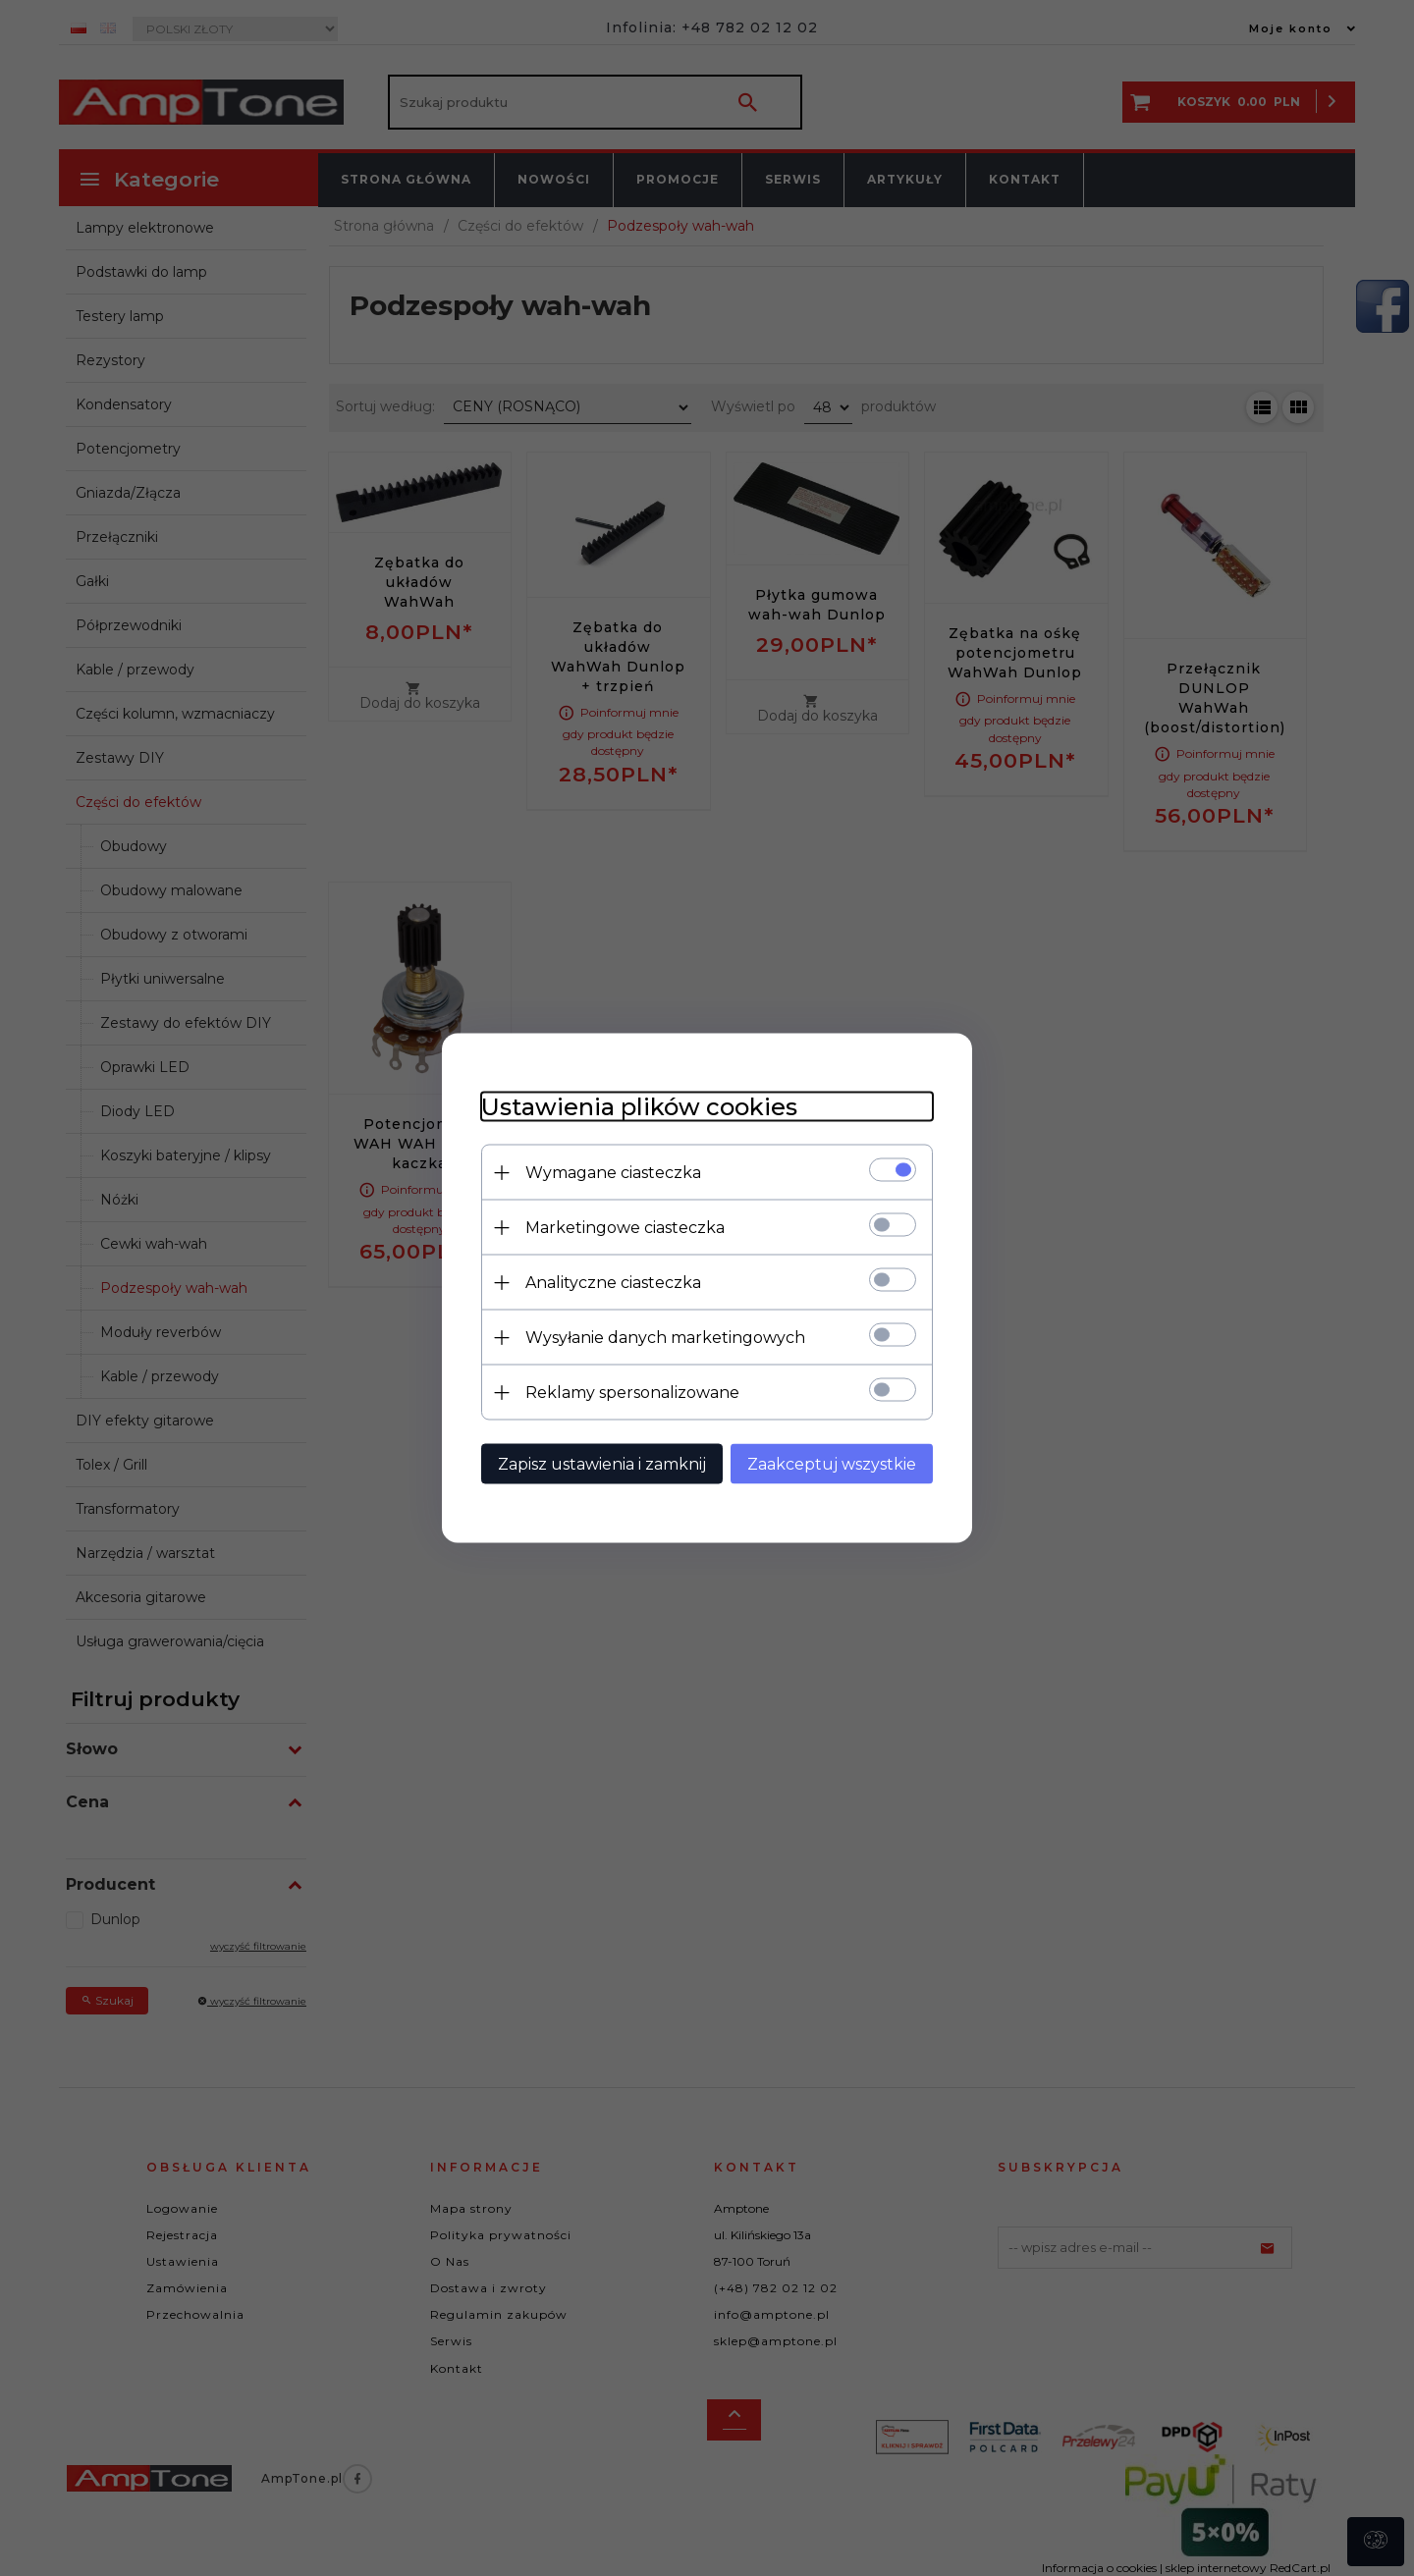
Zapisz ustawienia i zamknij (602, 1464)
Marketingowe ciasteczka (625, 1227)
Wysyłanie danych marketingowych (665, 1337)
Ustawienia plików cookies (639, 1107)
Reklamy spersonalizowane (632, 1392)
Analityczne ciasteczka (613, 1282)
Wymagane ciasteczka (613, 1172)
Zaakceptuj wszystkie (831, 1464)
